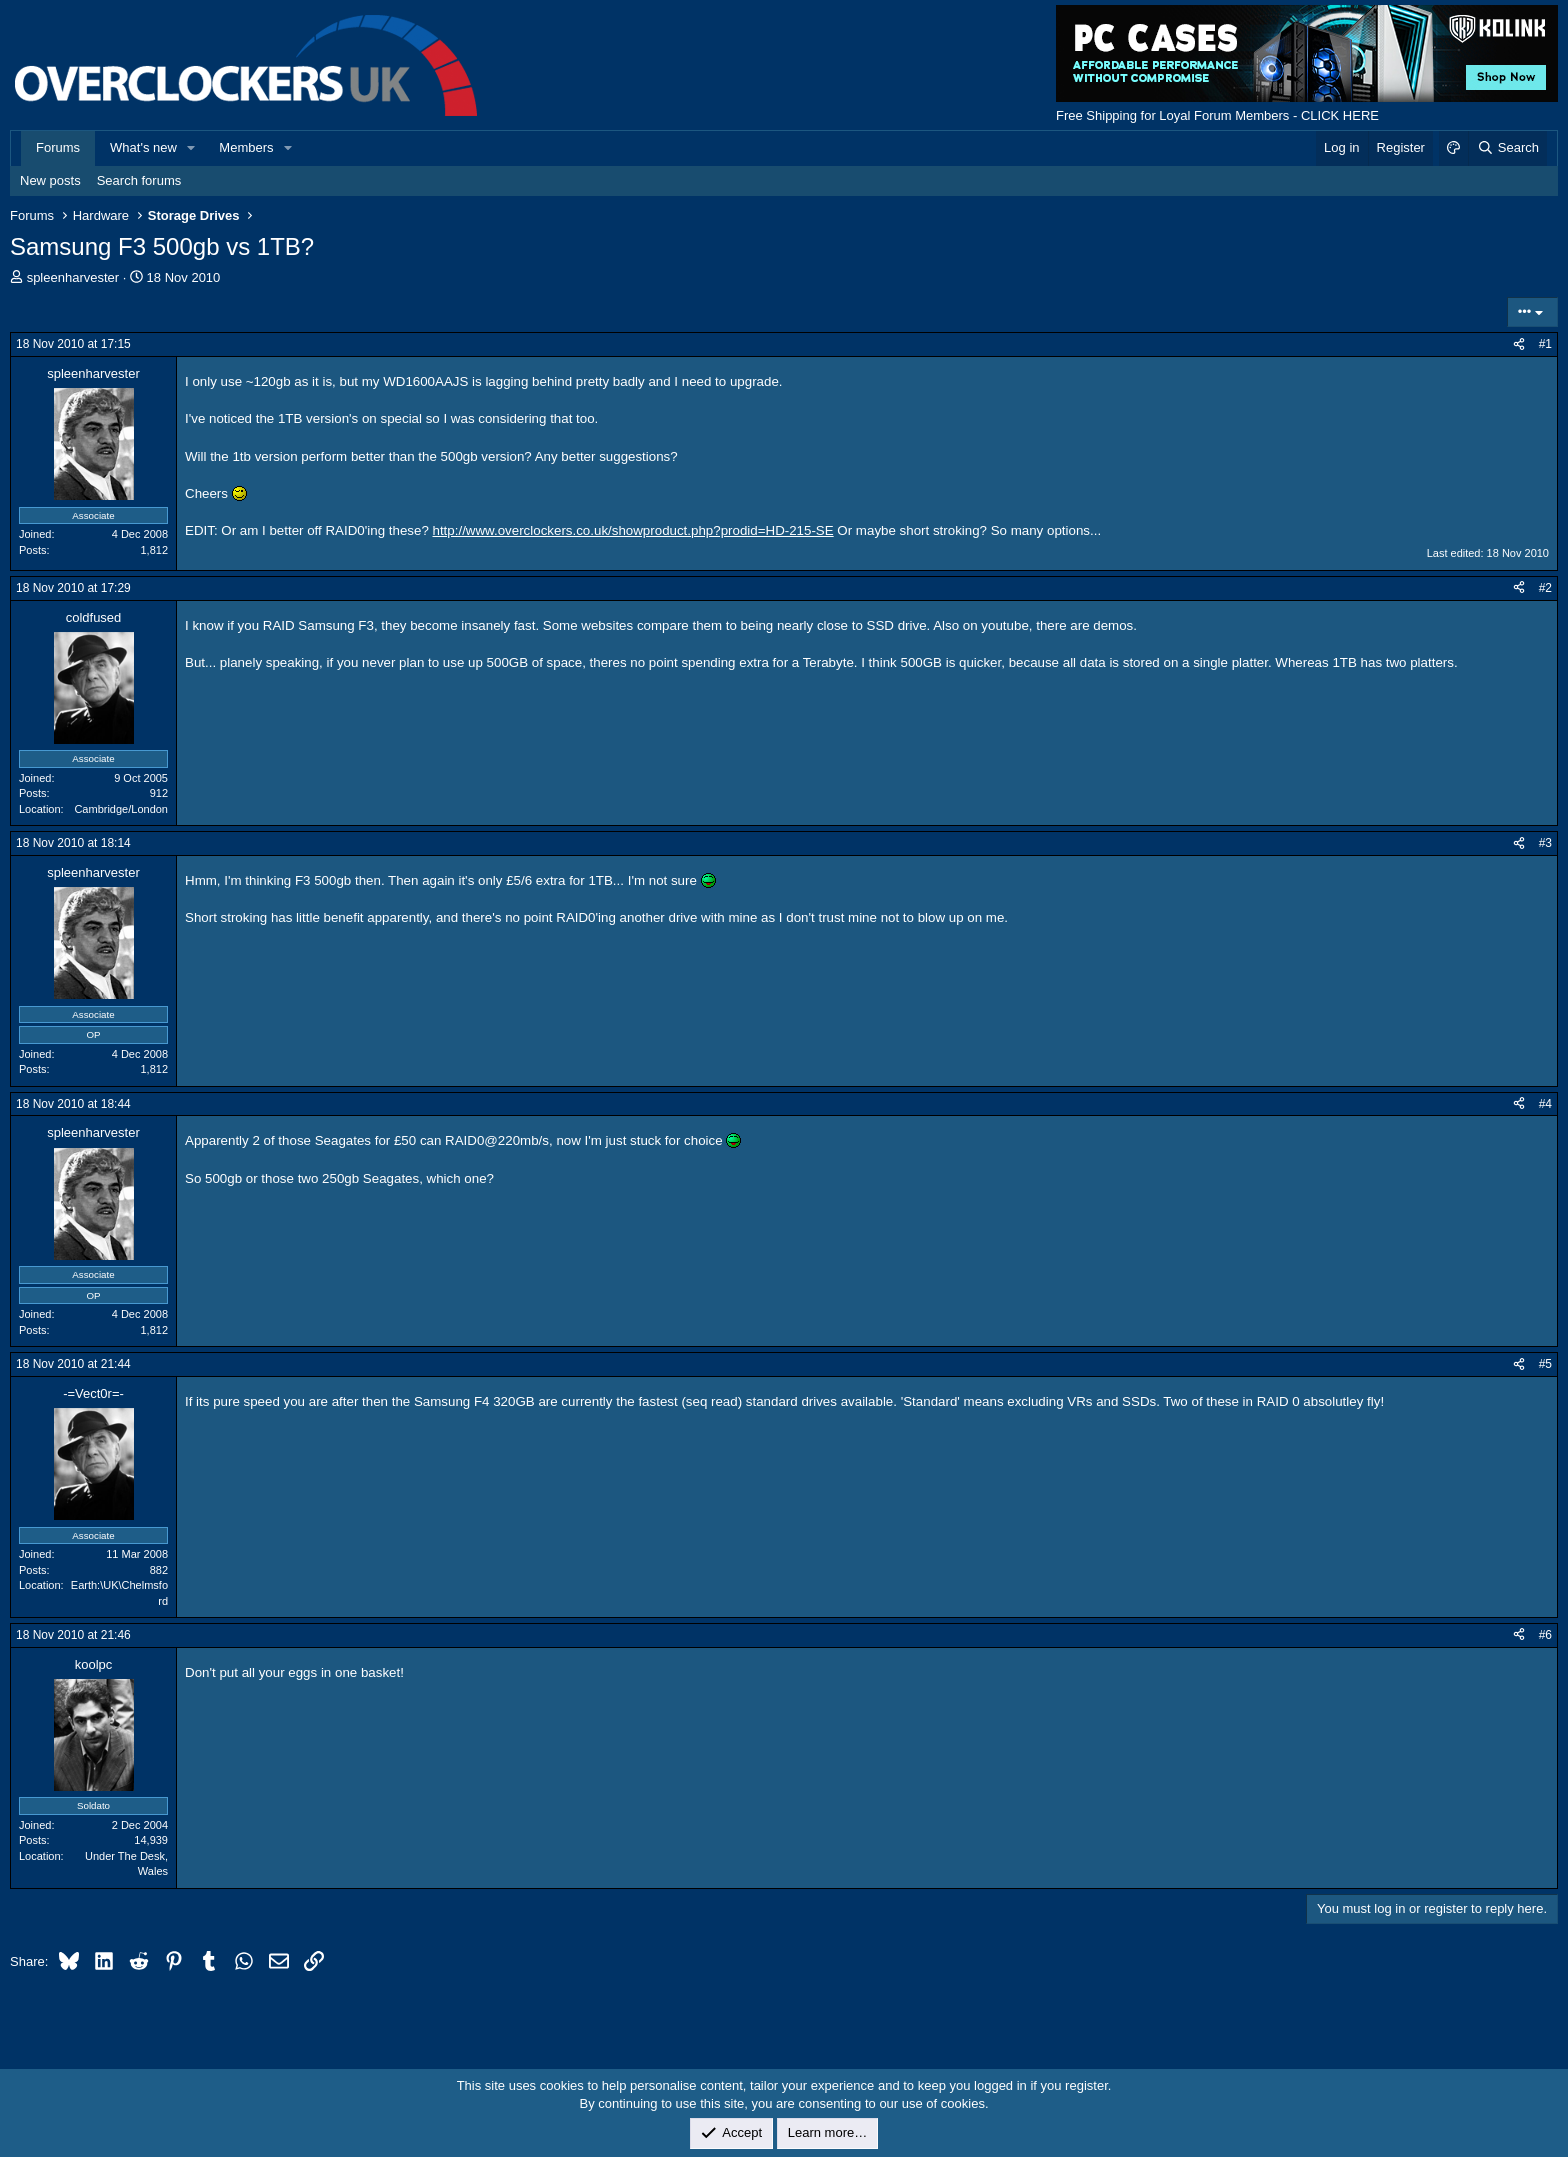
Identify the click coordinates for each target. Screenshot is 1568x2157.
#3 (1545, 843)
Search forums (139, 180)
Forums (58, 147)
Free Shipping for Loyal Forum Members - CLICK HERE (1217, 115)
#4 (1545, 1104)
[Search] (1507, 148)
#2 (1545, 588)
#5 (1545, 1364)
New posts (50, 180)
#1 (1545, 344)
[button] (192, 148)
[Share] (1519, 344)
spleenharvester (73, 277)
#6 (1545, 1635)
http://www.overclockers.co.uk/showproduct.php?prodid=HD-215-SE (633, 530)
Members (246, 147)
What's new (143, 147)
